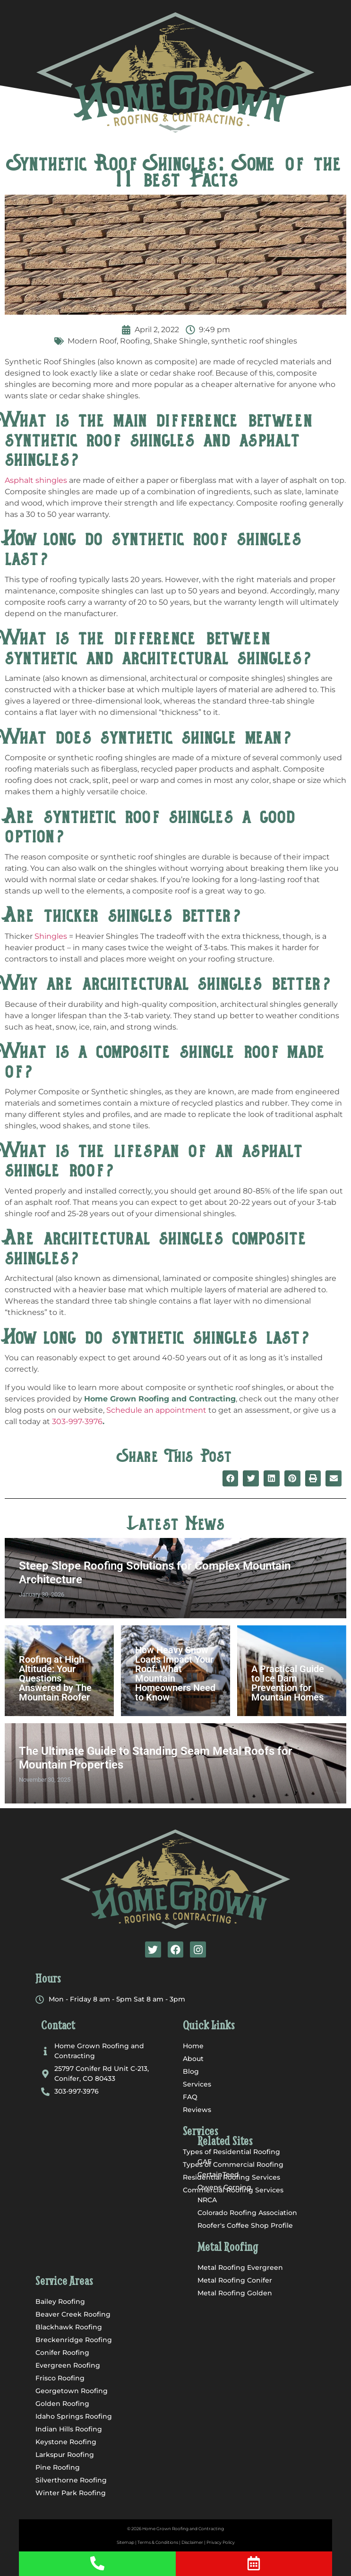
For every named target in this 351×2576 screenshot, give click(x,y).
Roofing (135, 340)
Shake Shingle (181, 340)
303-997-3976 (77, 1421)
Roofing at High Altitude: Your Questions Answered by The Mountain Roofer (55, 1678)
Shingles (50, 936)
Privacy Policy (220, 2542)
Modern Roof (92, 340)
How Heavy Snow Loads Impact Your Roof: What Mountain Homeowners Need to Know (175, 1673)
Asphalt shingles (36, 480)
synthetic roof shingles (254, 340)
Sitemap (125, 2542)
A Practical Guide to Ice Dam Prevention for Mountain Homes (287, 1683)
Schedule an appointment (156, 1410)
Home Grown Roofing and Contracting (183, 2528)
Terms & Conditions (157, 2542)
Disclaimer (192, 2542)
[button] (175, 133)
